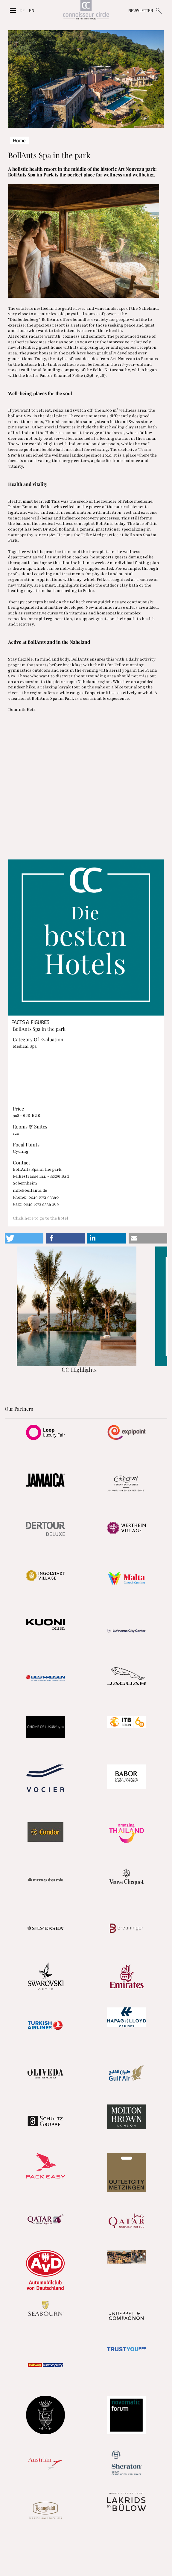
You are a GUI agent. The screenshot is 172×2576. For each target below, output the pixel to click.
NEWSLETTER (140, 10)
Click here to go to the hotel (40, 1218)
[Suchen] (158, 10)
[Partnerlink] (45, 1432)
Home (19, 140)
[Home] (86, 10)
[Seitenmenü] (13, 10)
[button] (24, 1238)
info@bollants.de (30, 1190)
